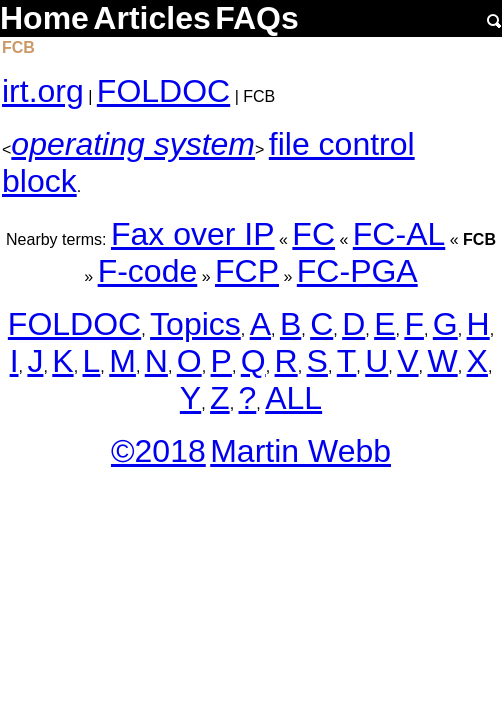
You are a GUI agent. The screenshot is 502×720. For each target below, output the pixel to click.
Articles (151, 18)
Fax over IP (193, 234)
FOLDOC (163, 91)
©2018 (158, 451)
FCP (247, 271)
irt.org (43, 91)
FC (313, 234)
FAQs (257, 18)
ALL (293, 398)
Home (44, 18)
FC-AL (399, 234)
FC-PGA (357, 271)
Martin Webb (300, 451)
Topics (195, 324)
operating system (133, 144)
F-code (148, 271)
